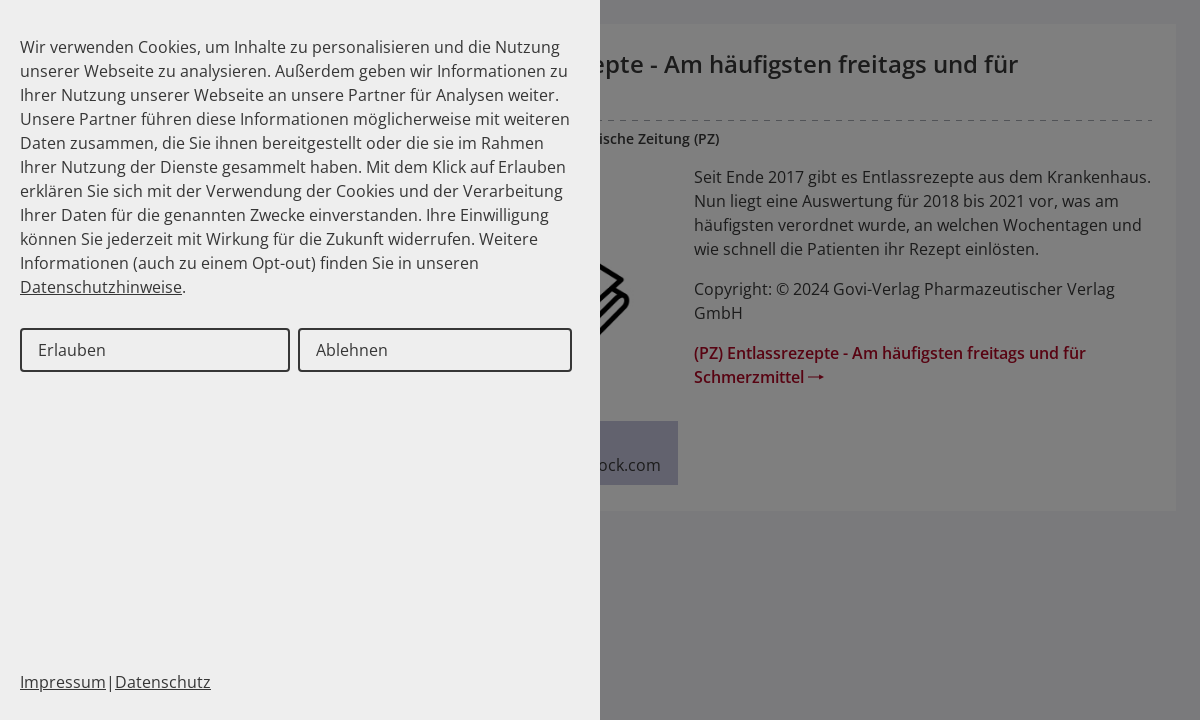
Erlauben (72, 350)
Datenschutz (163, 682)
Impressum (63, 682)
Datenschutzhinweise (101, 287)
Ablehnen (352, 350)
